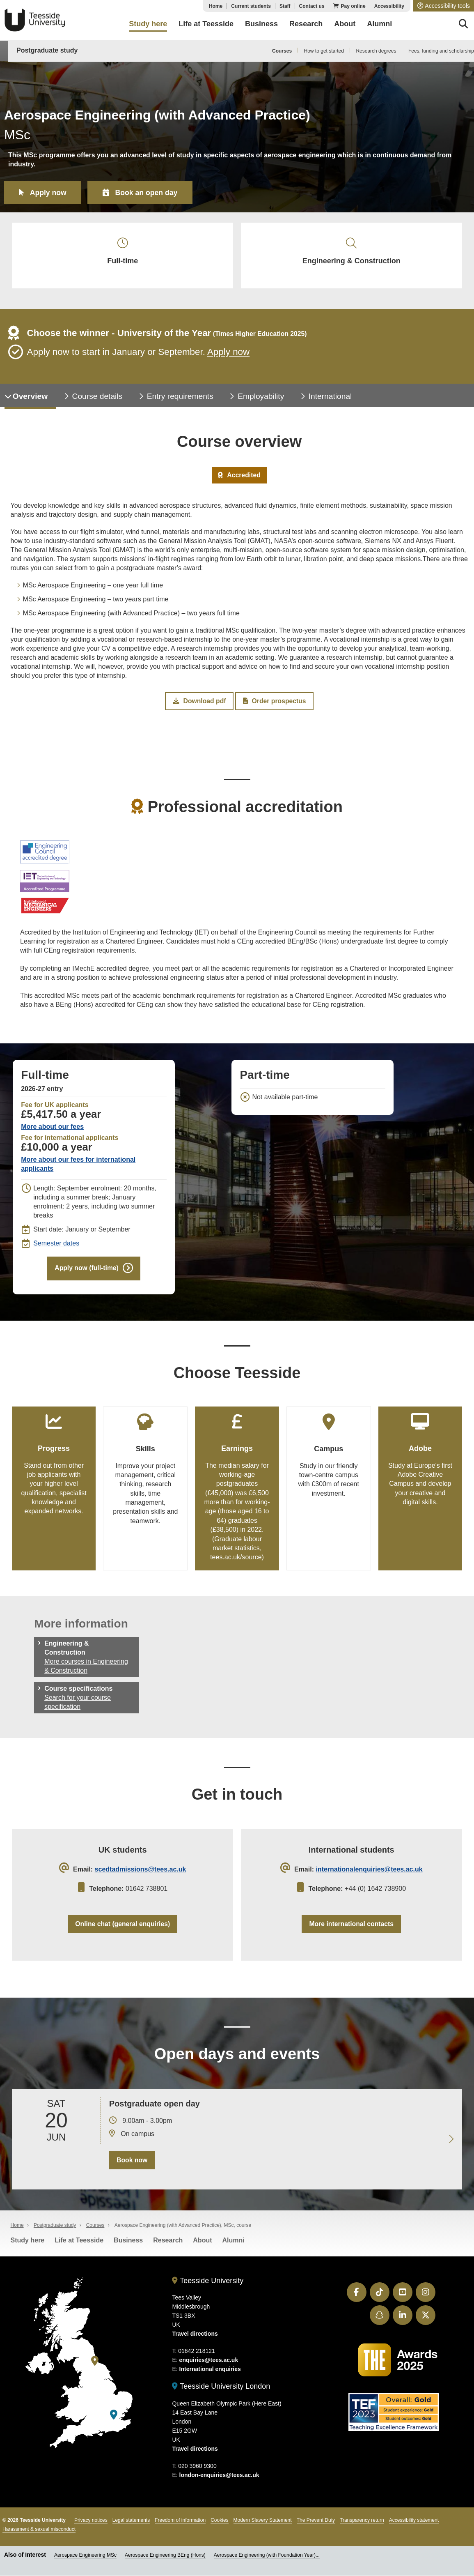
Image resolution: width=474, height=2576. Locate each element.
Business (128, 2247)
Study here (28, 2247)
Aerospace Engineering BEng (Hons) (165, 2562)
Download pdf (199, 704)
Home (215, 6)
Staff (285, 6)
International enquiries (210, 2376)
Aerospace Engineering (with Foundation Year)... (267, 2562)
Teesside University (35, 20)
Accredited (239, 478)
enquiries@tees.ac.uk (208, 2367)
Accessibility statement (414, 2527)
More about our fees (52, 1130)
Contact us (312, 6)
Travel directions (195, 2340)
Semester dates (56, 1246)
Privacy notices (91, 2527)
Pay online (353, 6)
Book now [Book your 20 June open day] (131, 2167)
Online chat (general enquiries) (122, 1930)
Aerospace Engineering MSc (85, 2562)
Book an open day (149, 192)
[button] (443, 6)
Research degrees (376, 51)
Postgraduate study (47, 50)
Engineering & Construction (352, 253)
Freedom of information (180, 2527)
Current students (251, 6)
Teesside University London (221, 2393)
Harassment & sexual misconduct (39, 2536)
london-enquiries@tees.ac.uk (219, 2482)
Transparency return (362, 2527)
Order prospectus (274, 704)
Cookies (219, 2527)
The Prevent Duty (316, 2527)
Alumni (233, 2247)
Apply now (49, 192)
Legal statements (131, 2527)
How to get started (324, 51)
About (202, 2247)
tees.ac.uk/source (235, 1562)
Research (168, 2247)
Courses (282, 51)
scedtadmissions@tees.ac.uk (140, 1875)
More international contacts (351, 1930)
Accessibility (389, 6)
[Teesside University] (94, 2367)
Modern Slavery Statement (263, 2527)
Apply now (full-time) (86, 1272)
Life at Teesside (79, 2247)
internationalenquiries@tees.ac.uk (369, 1875)
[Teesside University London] (113, 2421)
